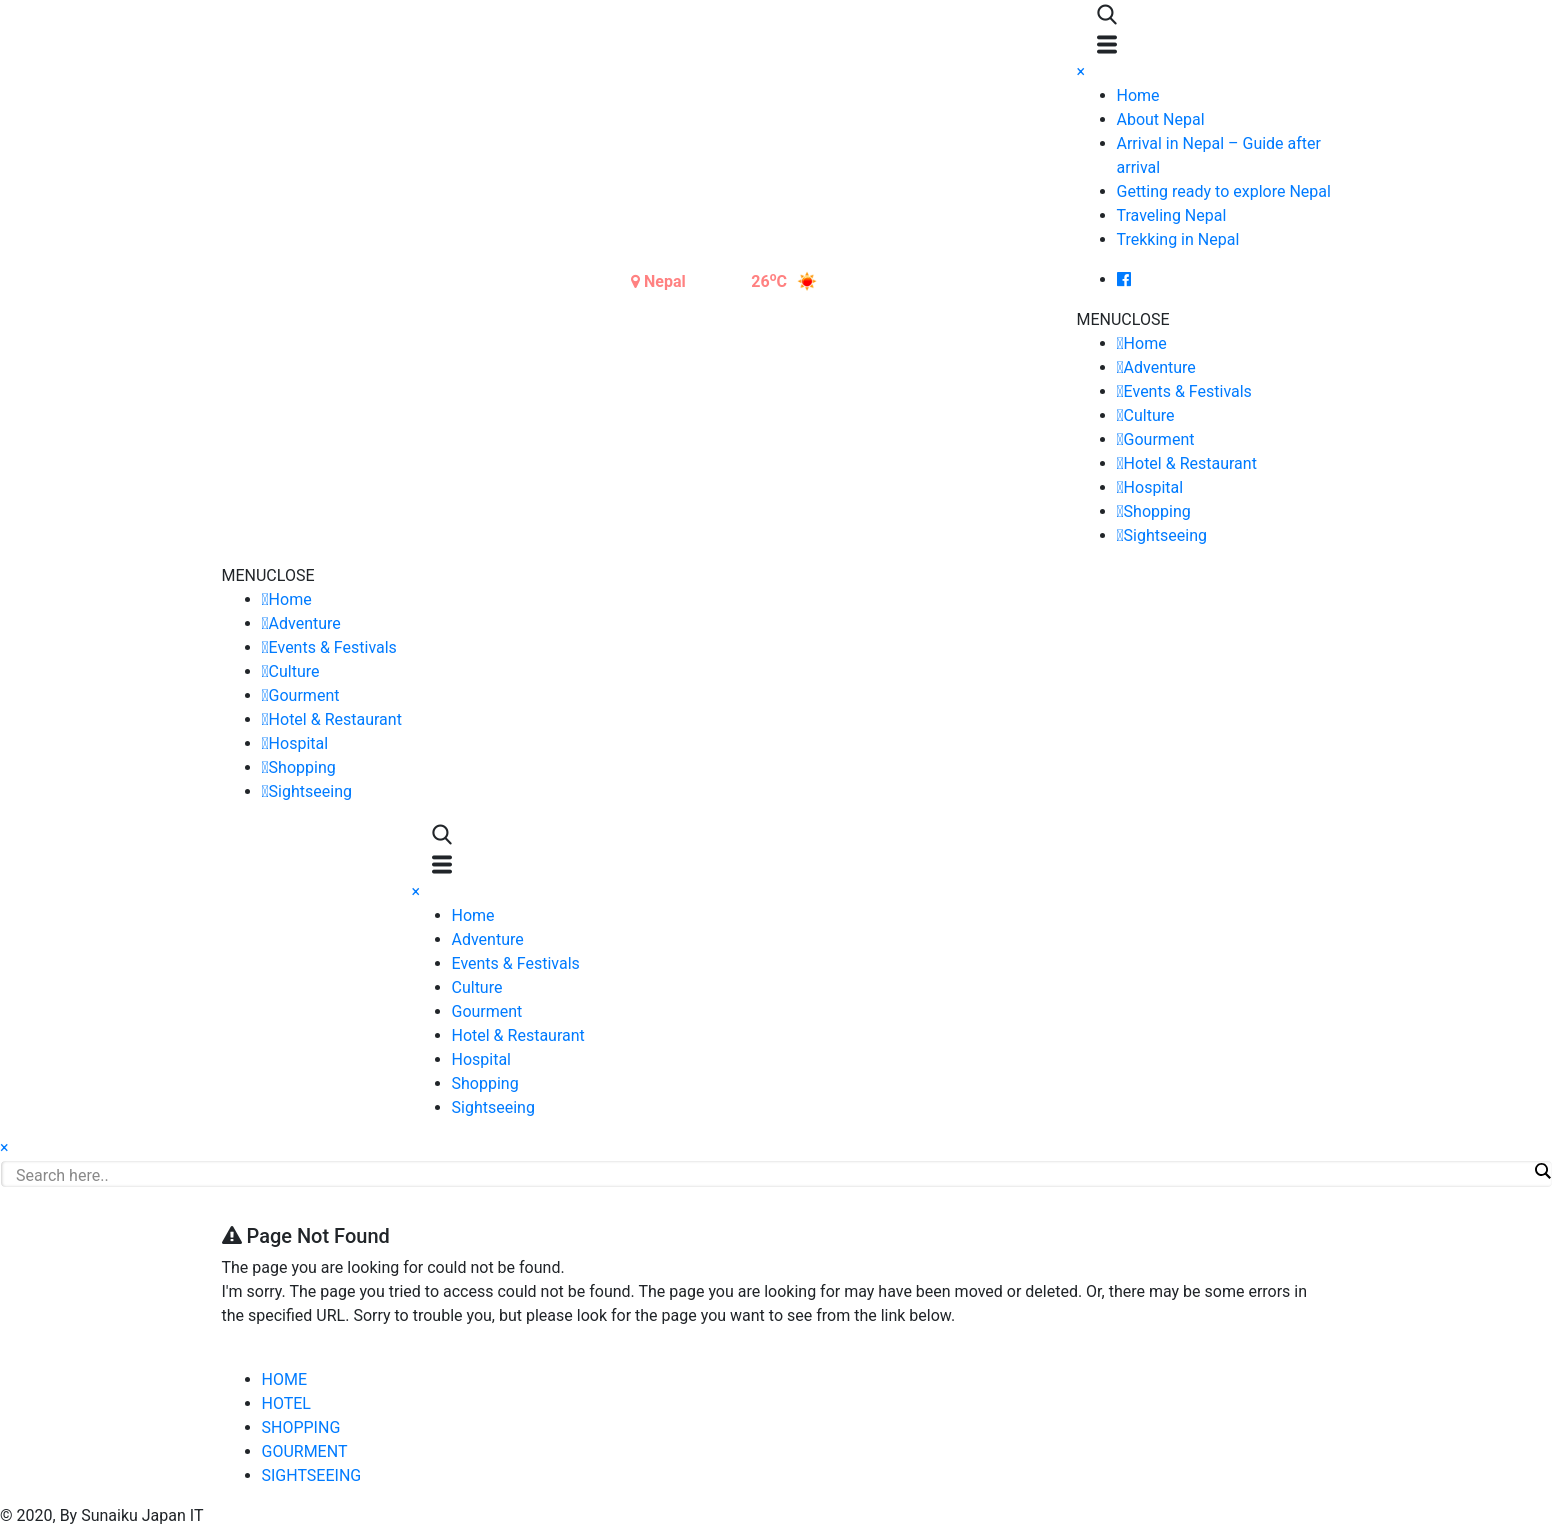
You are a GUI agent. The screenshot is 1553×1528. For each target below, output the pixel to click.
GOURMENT (305, 1451)
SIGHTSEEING (312, 1475)
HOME (284, 1379)
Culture (1149, 415)
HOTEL (286, 1403)
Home (1138, 95)
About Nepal (1161, 119)
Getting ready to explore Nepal (1224, 191)
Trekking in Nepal (1178, 239)
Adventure (1160, 367)
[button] (1123, 319)
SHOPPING (301, 1427)
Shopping (1157, 511)
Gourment (1159, 439)
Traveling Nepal (1172, 215)
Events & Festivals (1188, 391)
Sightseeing (1165, 535)
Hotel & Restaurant (1190, 463)
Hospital (1154, 487)
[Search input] (771, 1175)
